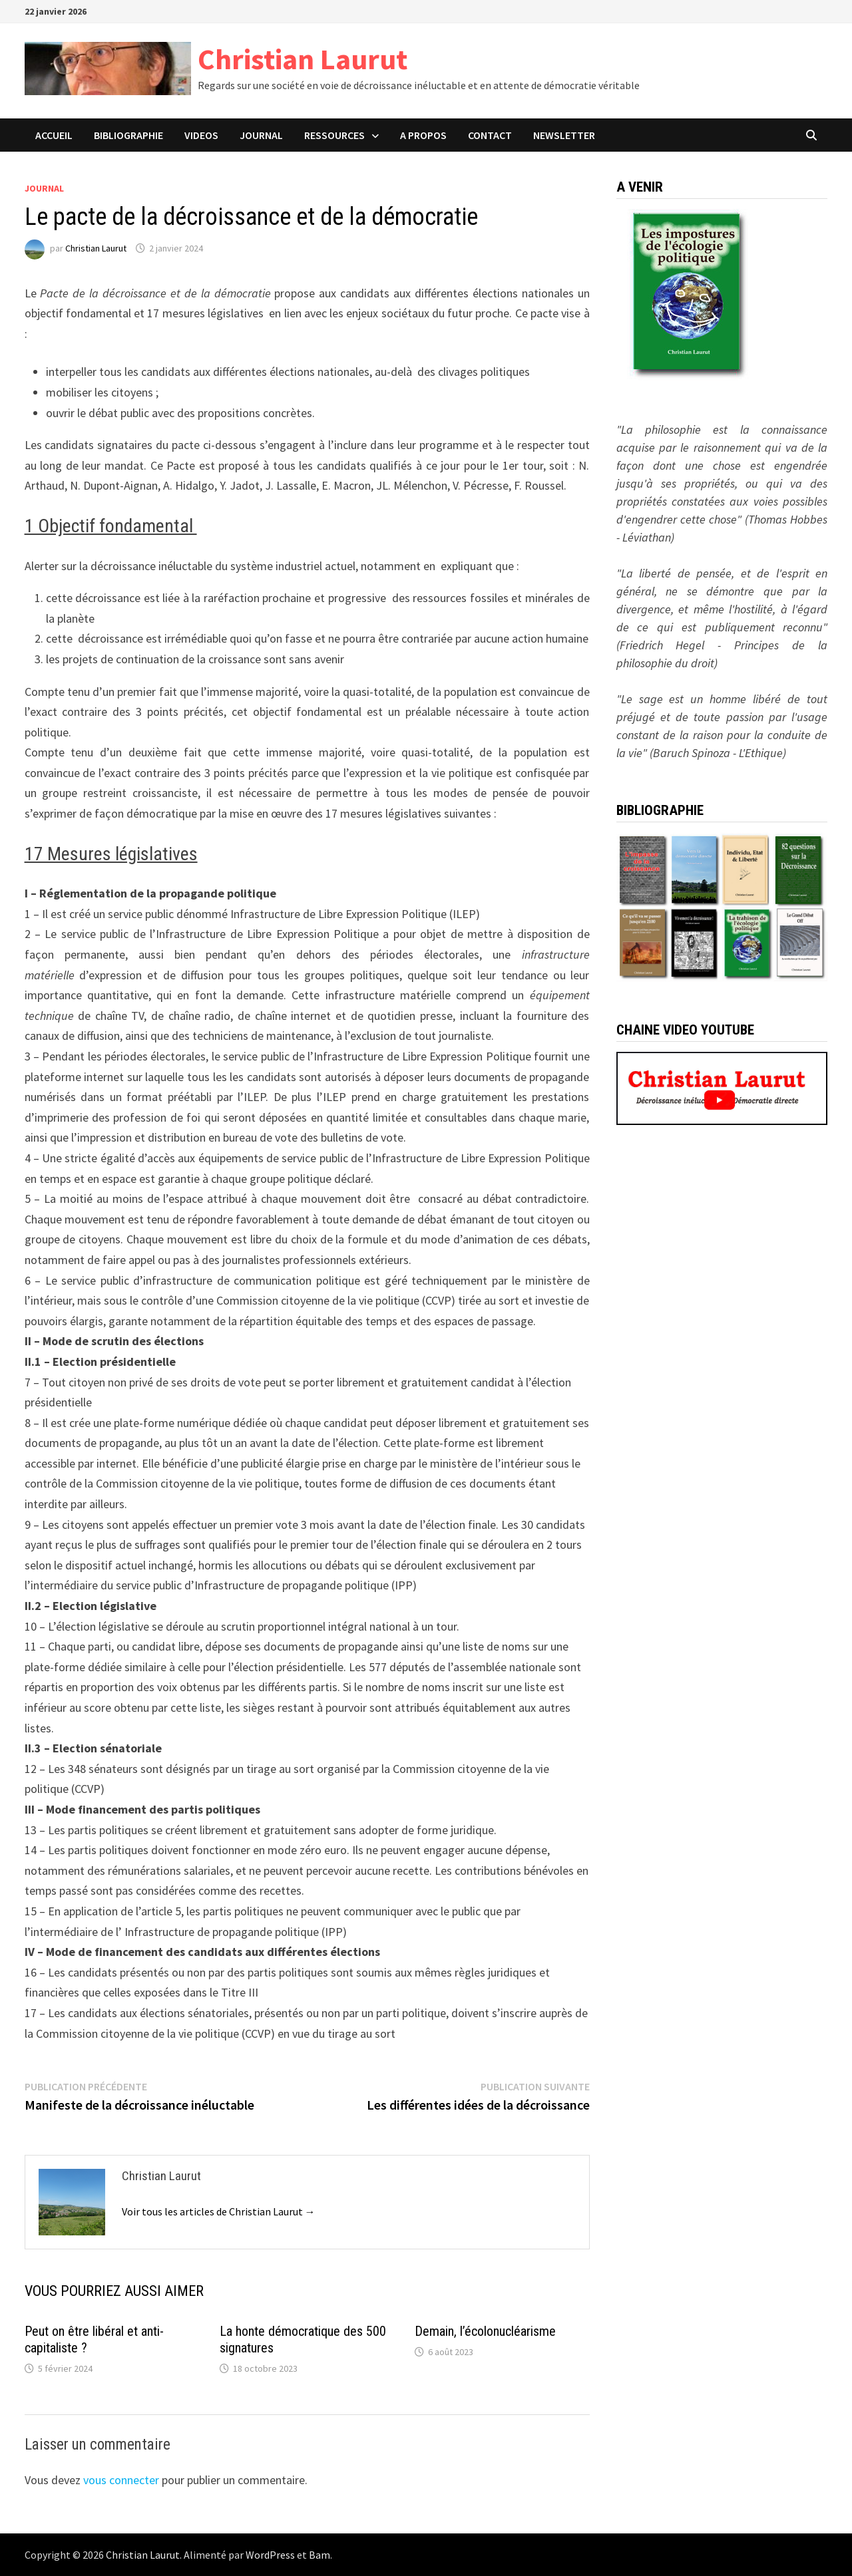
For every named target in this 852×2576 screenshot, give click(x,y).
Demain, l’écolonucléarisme (485, 2331)
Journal (44, 188)
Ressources (334, 135)
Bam (319, 2554)
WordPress (270, 2554)
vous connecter (121, 2480)
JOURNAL (261, 135)
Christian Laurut (302, 59)
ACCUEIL (54, 135)
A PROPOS (423, 135)
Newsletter (564, 135)
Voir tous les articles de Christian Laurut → (219, 2211)
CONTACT (490, 135)
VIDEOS (201, 135)
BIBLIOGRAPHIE (128, 135)
